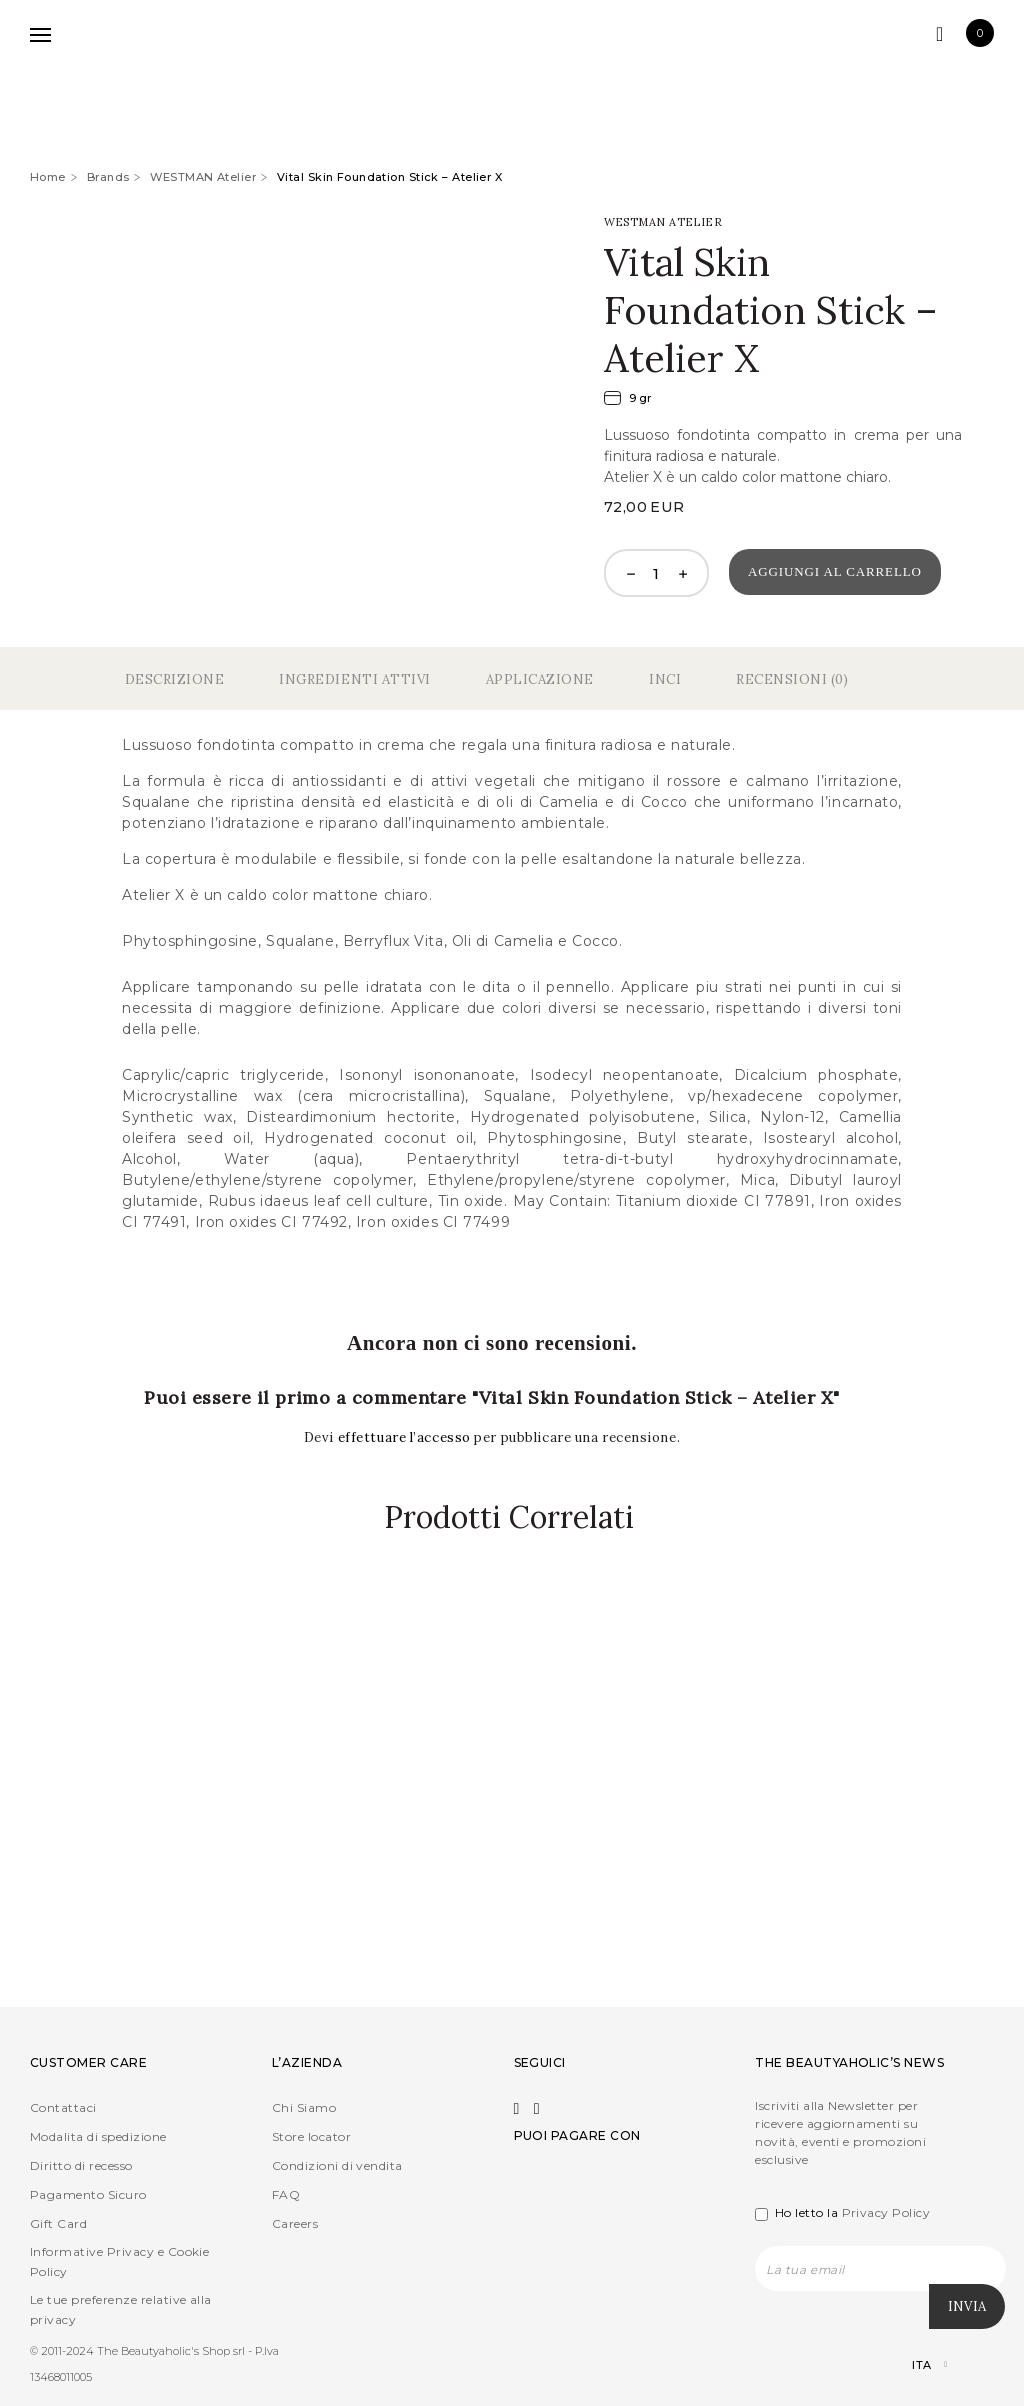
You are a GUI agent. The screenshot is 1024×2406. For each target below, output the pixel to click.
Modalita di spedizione (98, 2137)
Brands (108, 177)
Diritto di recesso (81, 2166)
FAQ (286, 2195)
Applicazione (540, 679)
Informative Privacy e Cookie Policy (119, 2262)
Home (48, 177)
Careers (295, 2224)
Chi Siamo (304, 2108)
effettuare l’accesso (406, 1437)
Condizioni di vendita (337, 2166)
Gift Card (58, 2224)
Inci (665, 679)
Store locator (311, 2137)
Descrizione (175, 679)
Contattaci (63, 2108)
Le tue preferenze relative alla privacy (121, 2310)
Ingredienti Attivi (354, 679)
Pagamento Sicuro (88, 2195)
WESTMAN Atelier (203, 177)
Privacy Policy (886, 2213)
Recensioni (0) (792, 679)
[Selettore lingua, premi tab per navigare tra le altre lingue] (912, 2366)
